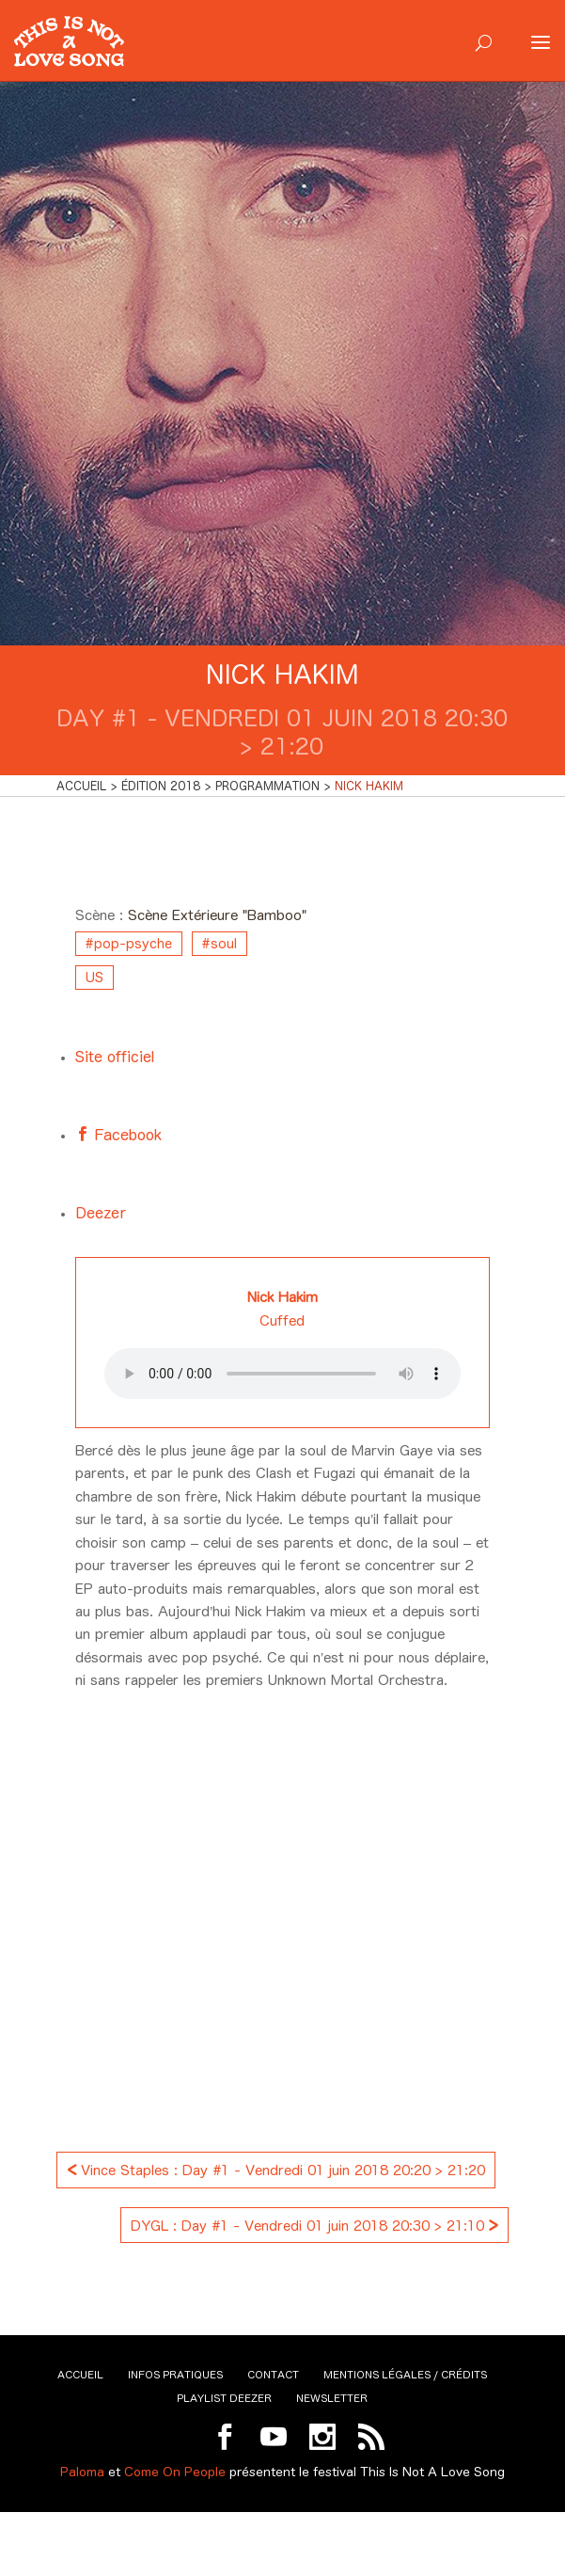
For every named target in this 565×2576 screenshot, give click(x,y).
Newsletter (332, 2398)
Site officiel (114, 1056)
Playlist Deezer (224, 2398)
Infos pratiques (175, 2374)
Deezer (100, 1212)
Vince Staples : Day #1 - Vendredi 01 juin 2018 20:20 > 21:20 (276, 2168)
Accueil (80, 2374)
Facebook (125, 1134)
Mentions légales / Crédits (405, 2374)
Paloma (82, 2472)
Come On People (175, 2472)
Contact (273, 2374)
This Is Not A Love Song (432, 2472)
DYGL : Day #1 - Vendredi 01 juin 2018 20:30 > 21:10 (314, 2224)
